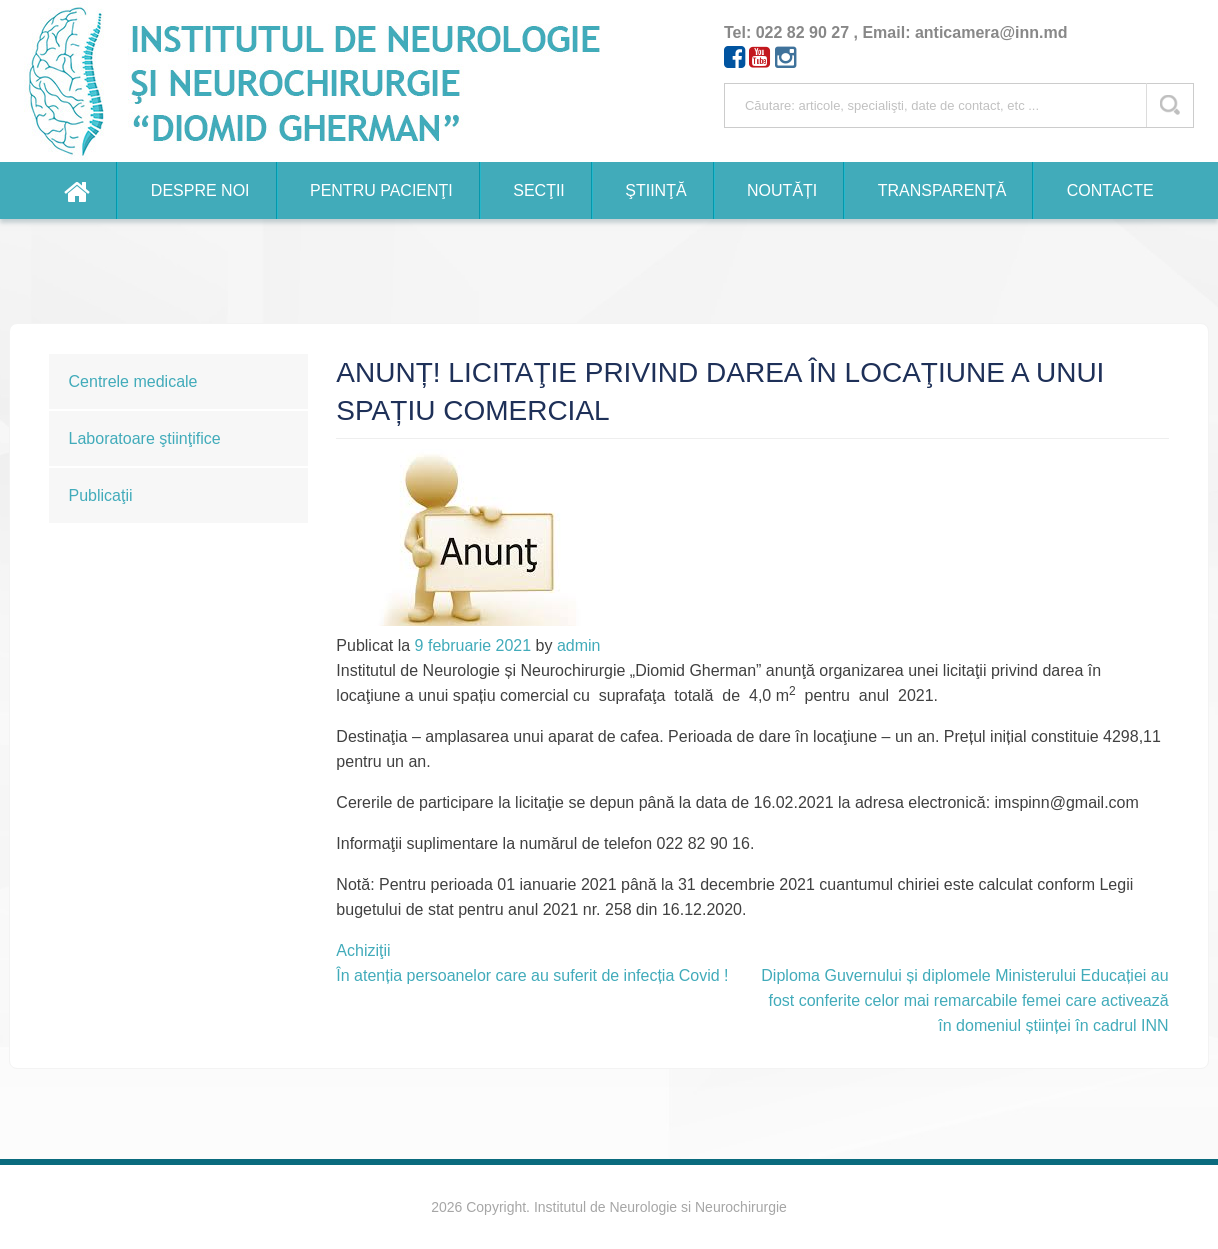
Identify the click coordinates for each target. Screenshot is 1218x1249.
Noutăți (782, 190)
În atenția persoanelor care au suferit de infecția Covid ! (532, 975)
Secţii (539, 190)
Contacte (1110, 190)
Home (77, 190)
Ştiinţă (655, 190)
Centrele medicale (133, 381)
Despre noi (200, 190)
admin (579, 645)
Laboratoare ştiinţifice (145, 438)
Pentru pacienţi (381, 190)
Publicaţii (101, 495)
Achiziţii (363, 950)
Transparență (942, 190)
